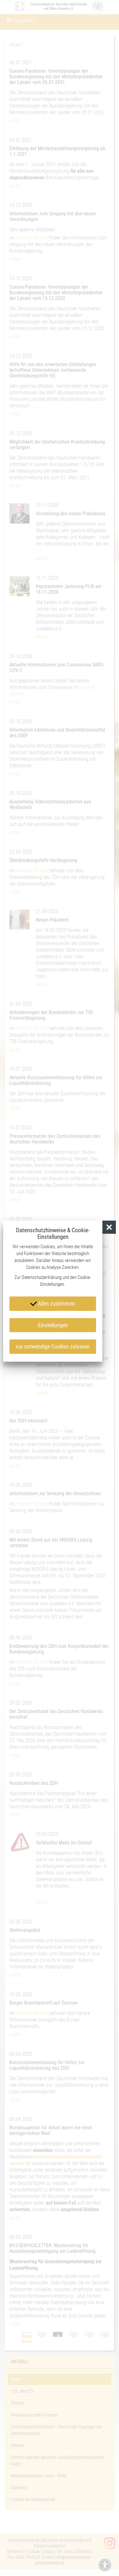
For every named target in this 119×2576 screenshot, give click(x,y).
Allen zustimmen (52, 1303)
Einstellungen (53, 1325)
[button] (109, 1227)
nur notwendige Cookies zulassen (53, 1346)
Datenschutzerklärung (42, 1277)
